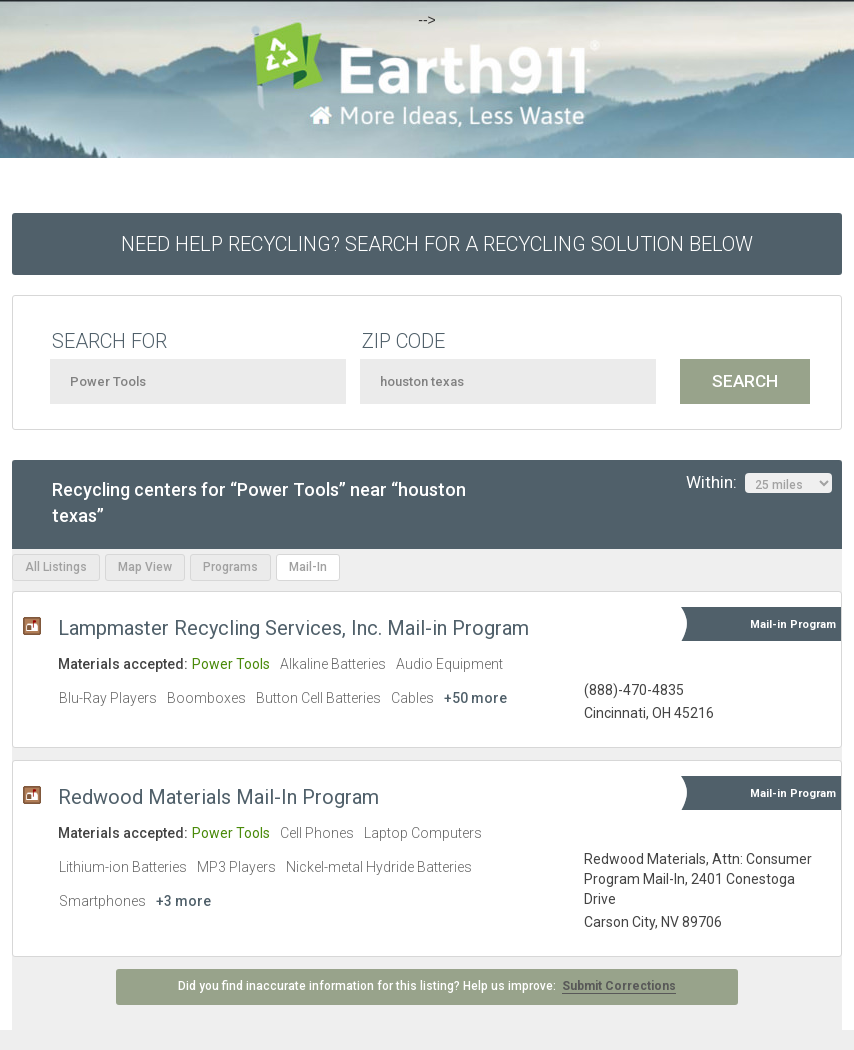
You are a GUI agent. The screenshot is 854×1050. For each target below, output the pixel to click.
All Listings (56, 567)
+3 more (183, 901)
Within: (759, 483)
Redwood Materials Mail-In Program (218, 797)
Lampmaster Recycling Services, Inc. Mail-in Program (293, 628)
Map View (145, 567)
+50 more (475, 698)
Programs (230, 567)
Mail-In (308, 567)
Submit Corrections (619, 986)
